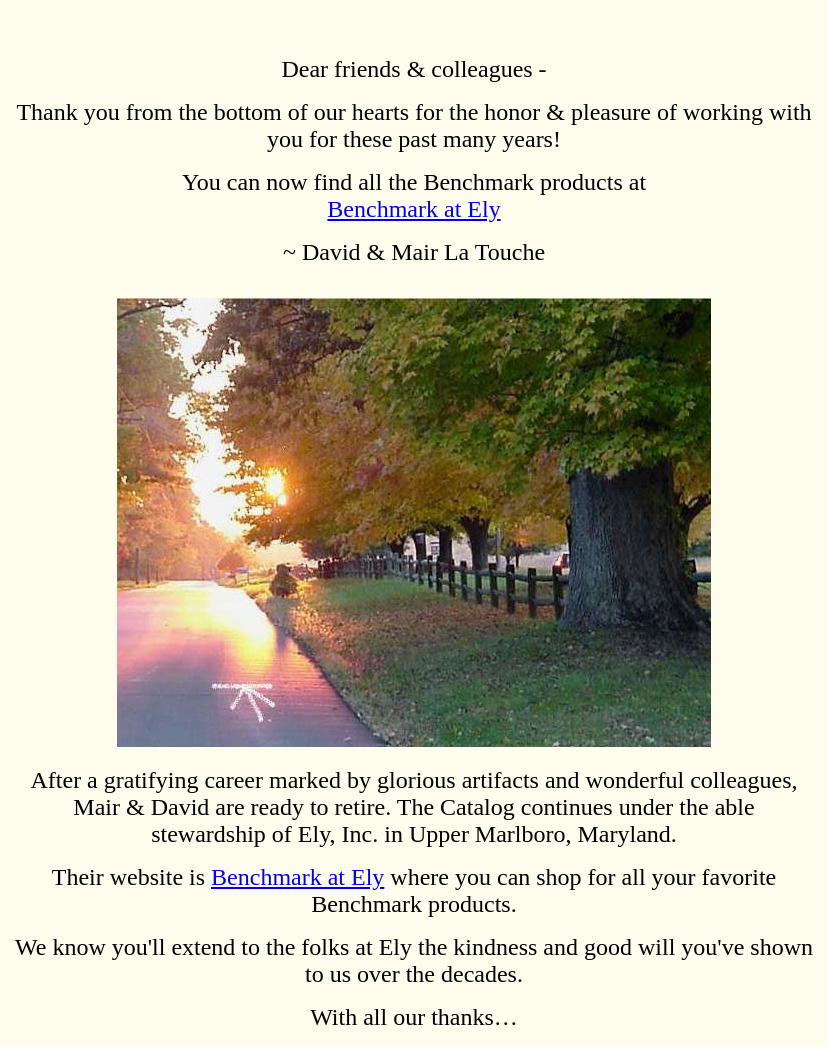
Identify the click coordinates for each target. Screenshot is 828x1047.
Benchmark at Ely (413, 209)
